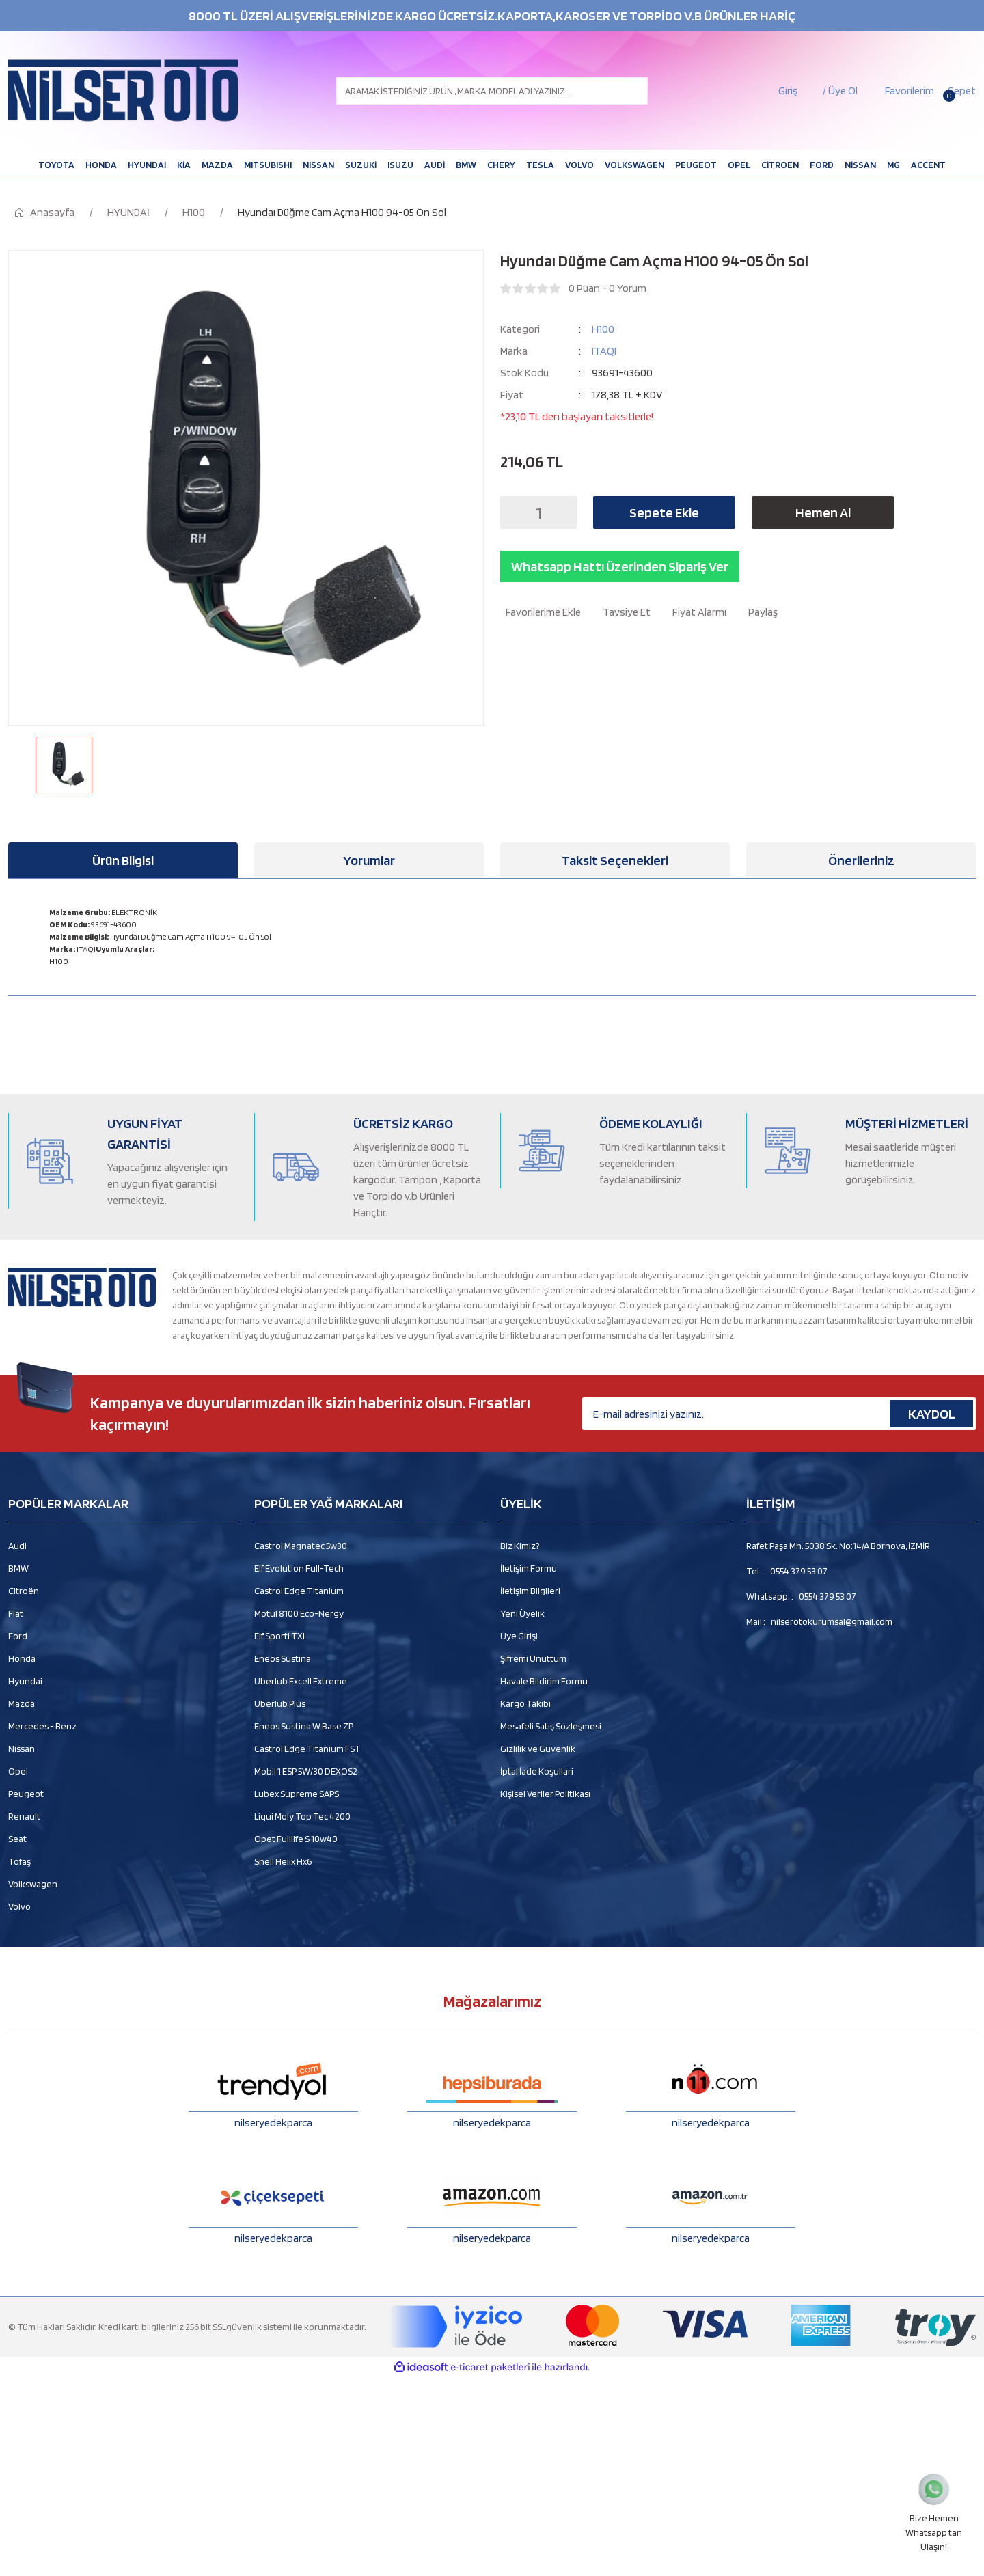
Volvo (19, 1906)
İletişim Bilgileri (530, 1590)
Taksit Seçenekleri (615, 860)
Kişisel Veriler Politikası (545, 1793)
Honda (22, 1658)
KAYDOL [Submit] (931, 1414)
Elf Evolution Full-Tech (299, 1568)
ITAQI (604, 350)
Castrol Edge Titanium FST (307, 1748)
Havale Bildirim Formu (544, 1680)
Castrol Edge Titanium (299, 1590)
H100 (603, 329)
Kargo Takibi (525, 1703)
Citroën (23, 1590)
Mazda (21, 1703)
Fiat (15, 1613)
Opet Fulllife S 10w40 (296, 1838)
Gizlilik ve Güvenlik (537, 1748)
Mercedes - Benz (42, 1726)
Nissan (21, 1748)
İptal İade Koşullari (536, 1771)
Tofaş (19, 1861)
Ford (17, 1635)
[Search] (492, 91)
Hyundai (25, 1680)
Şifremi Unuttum (533, 1658)
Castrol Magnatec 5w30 (300, 1545)
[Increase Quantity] (562, 512)
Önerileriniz (861, 860)
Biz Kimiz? (519, 1545)
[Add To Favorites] (540, 612)
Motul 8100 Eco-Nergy (299, 1613)
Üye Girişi (519, 1635)
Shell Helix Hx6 (283, 1861)
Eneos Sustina (282, 1658)
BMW (18, 1568)
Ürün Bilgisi (123, 860)
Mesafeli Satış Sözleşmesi (550, 1726)
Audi (17, 1545)
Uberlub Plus (279, 1703)
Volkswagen (32, 1883)
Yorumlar (369, 860)
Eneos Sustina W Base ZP (303, 1726)
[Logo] (123, 90)
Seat (17, 1838)
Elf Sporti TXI (279, 1635)
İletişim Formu (528, 1568)
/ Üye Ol (840, 90)
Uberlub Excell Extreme (300, 1680)
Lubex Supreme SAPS (296, 1793)
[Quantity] (538, 512)
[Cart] (960, 91)
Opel (18, 1771)
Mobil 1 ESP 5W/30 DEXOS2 (305, 1771)
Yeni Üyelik (522, 1613)
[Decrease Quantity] (514, 512)
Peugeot (26, 1793)
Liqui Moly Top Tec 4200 (302, 1816)
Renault (24, 1816)
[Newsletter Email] (779, 1413)
